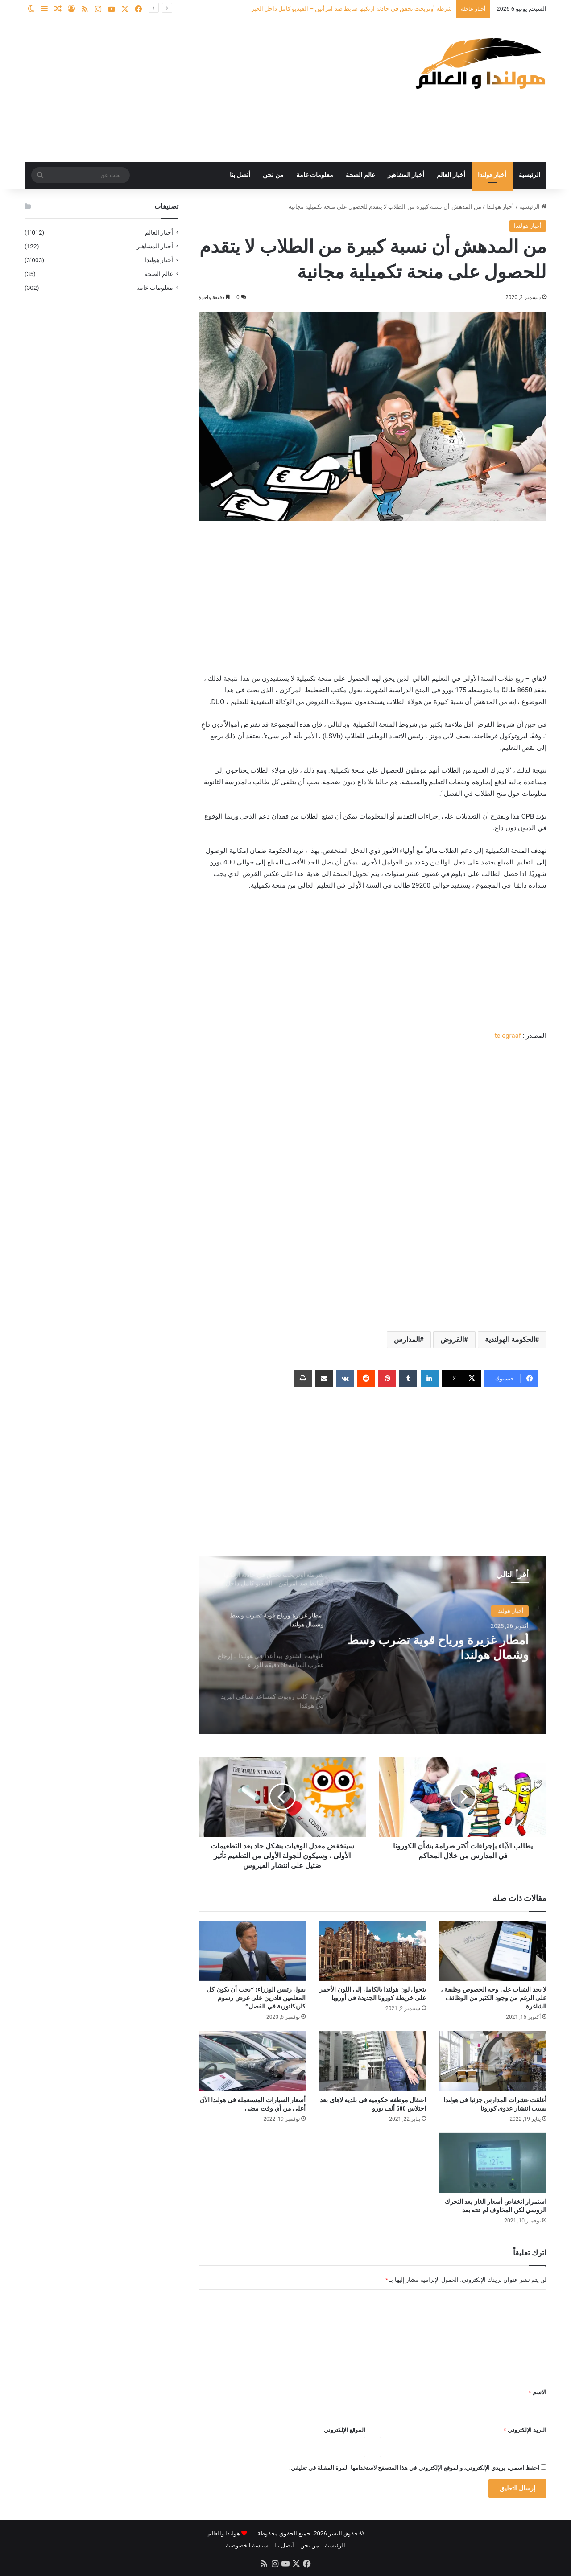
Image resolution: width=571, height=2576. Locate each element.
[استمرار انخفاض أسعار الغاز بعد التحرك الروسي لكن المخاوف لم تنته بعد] (492, 2163)
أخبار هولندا (492, 175)
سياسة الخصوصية (247, 2545)
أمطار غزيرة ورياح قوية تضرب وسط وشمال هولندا (445, 1648)
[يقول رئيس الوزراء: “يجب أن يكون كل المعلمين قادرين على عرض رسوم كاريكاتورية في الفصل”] (252, 1951)
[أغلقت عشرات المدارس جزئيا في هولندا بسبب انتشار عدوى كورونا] (492, 2061)
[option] (372, 1645)
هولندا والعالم (224, 2533)
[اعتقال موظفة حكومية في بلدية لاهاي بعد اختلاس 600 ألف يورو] (372, 2061)
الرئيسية (529, 175)
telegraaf (508, 1036)
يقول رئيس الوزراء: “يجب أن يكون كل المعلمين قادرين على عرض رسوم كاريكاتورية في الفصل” (256, 1998)
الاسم (537, 2392)
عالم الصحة (360, 175)
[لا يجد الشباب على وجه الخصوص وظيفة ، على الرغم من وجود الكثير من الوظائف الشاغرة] (492, 1951)
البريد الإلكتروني (525, 2430)
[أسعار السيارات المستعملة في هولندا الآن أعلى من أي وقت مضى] (252, 2061)
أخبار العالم (451, 175)
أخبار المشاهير (406, 175)
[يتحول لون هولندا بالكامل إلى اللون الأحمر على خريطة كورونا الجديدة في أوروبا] (372, 1951)
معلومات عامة (315, 175)
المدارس (407, 1339)
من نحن (273, 175)
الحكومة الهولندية (510, 1339)
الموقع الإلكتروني (344, 2430)
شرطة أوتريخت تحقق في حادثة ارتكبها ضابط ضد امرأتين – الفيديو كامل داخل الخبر (351, 8)
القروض (452, 1339)
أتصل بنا (240, 175)
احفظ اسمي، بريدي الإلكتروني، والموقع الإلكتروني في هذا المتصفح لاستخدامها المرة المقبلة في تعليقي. (414, 2468)
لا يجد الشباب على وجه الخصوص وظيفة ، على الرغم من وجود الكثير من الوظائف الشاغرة (494, 1998)
